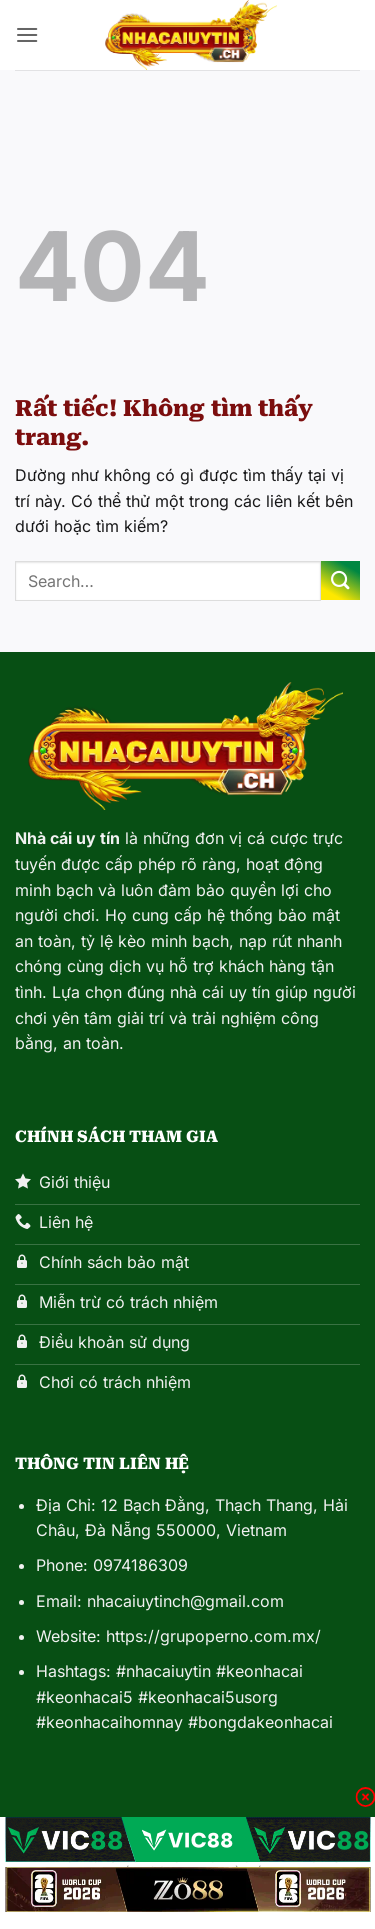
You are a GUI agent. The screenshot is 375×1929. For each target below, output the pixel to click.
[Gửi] (340, 580)
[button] (27, 34)
